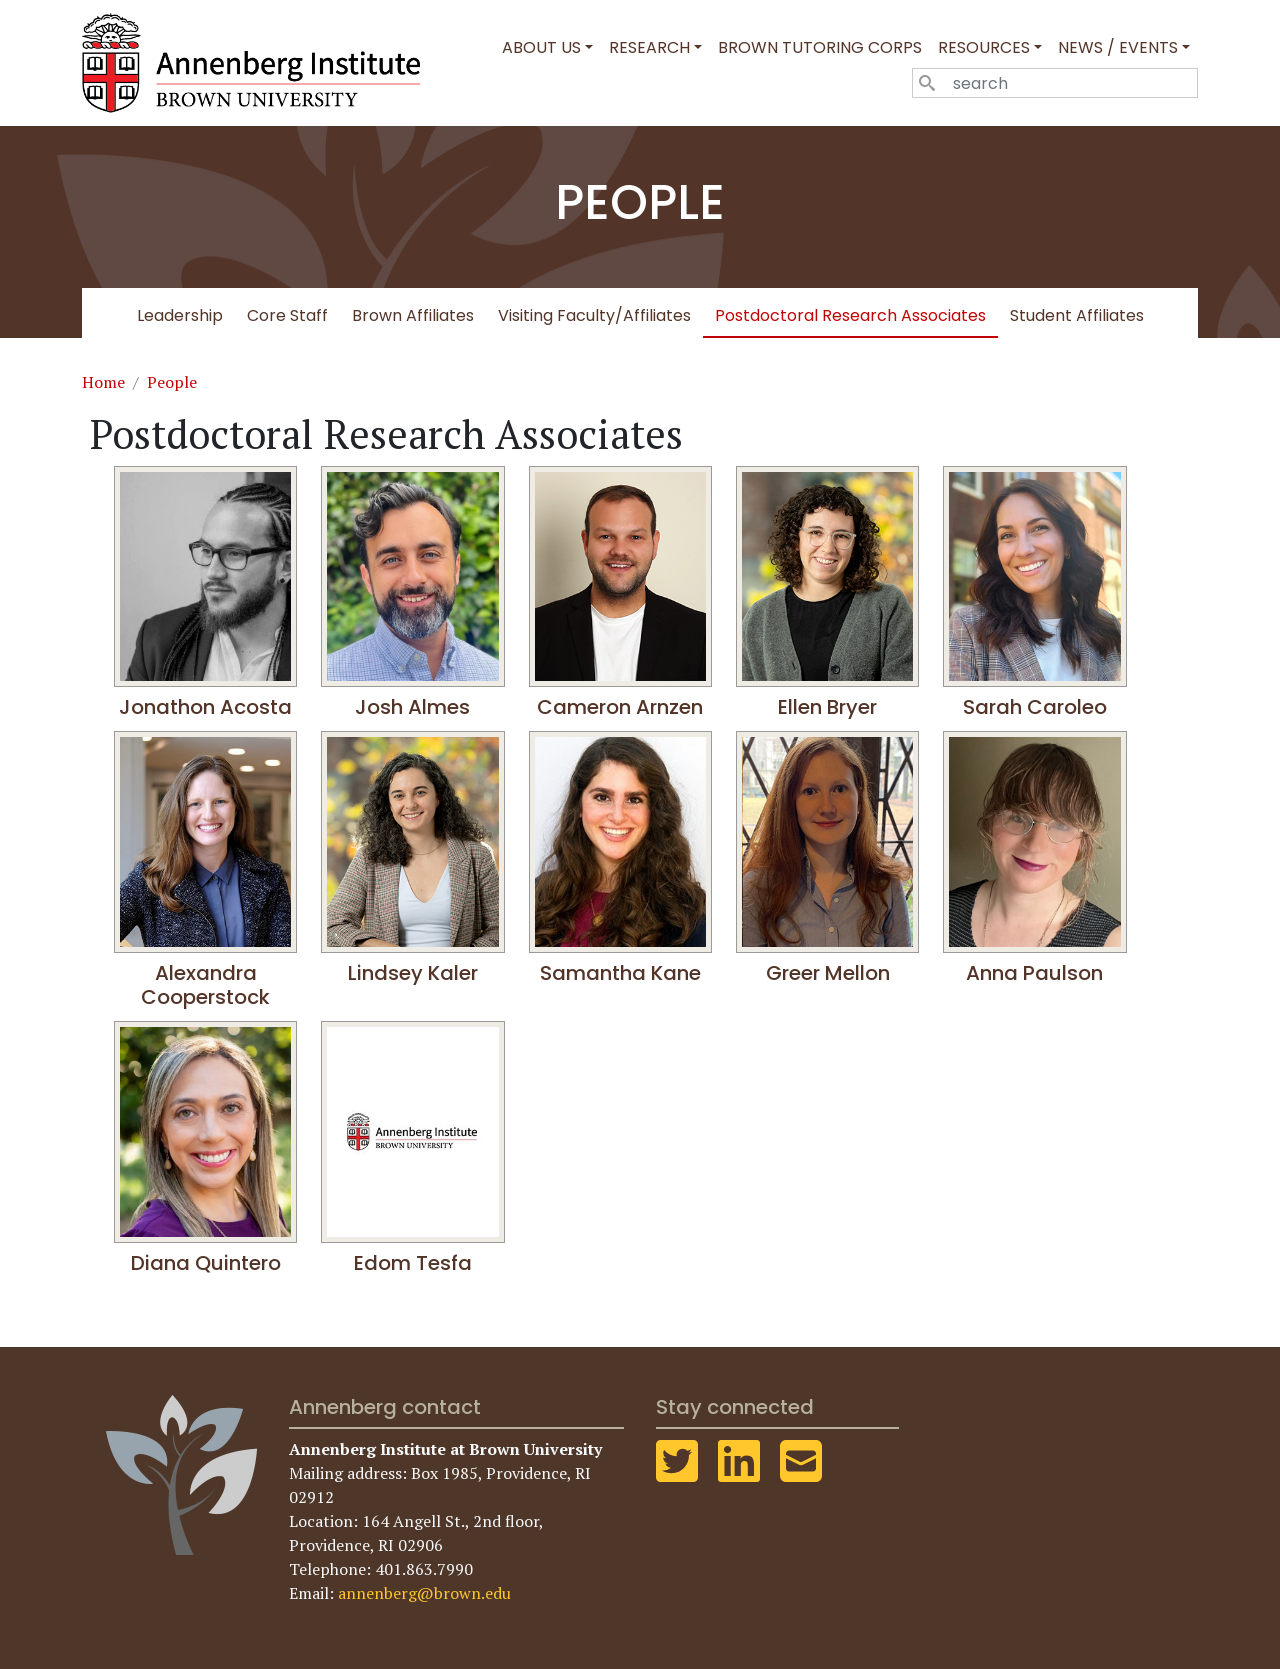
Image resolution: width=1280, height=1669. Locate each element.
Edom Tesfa (413, 1263)
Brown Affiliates (413, 315)
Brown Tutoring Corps (820, 47)
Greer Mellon (828, 973)
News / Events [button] (1118, 47)
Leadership (180, 315)
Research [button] (649, 47)
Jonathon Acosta (205, 707)
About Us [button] (541, 47)
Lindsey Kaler (413, 973)
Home (103, 382)
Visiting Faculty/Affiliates (594, 315)
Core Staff (287, 315)
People (172, 382)
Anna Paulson (1034, 973)
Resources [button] (984, 47)
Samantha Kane (620, 973)
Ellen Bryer (827, 707)
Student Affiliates (1077, 315)
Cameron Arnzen (620, 707)
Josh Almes (412, 707)
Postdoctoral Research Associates (850, 315)
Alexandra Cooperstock (205, 985)
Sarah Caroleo (1035, 707)
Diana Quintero (206, 1263)
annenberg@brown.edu (424, 1593)
